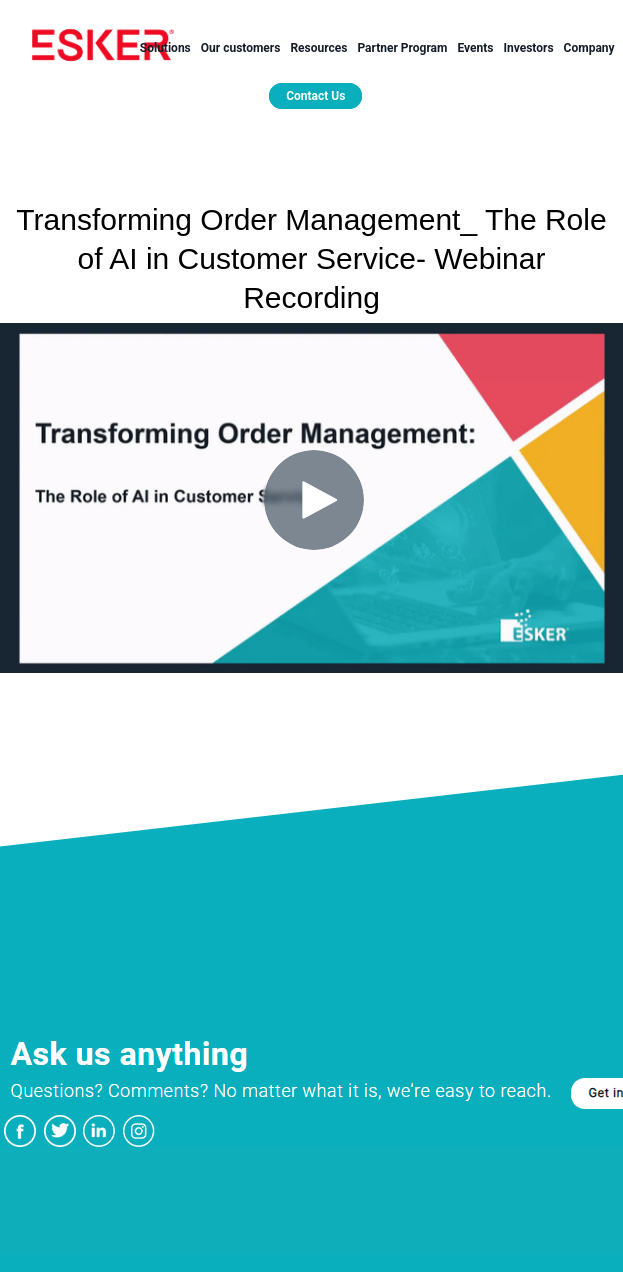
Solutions (165, 48)
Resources (318, 48)
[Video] (311, 498)
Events (475, 48)
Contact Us (315, 96)
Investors (528, 48)
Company (589, 48)
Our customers (241, 48)
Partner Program (402, 48)
